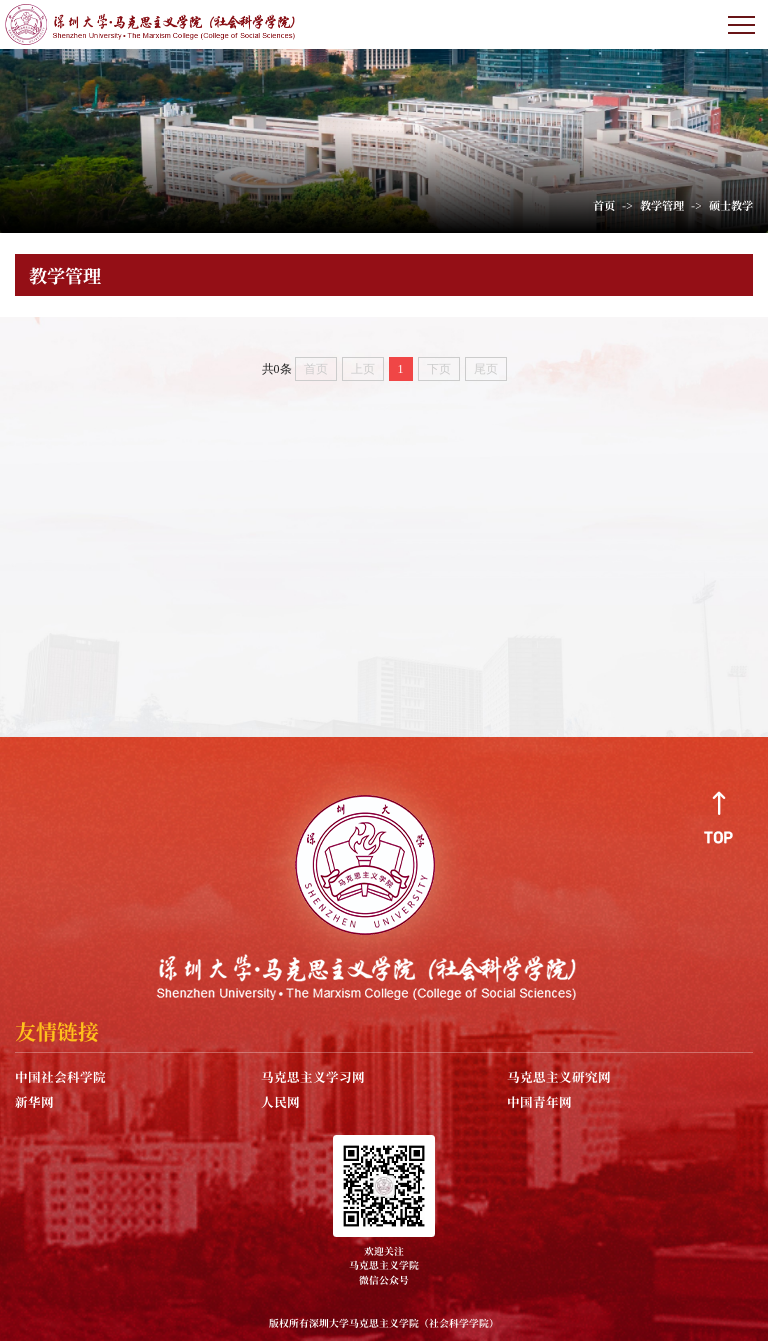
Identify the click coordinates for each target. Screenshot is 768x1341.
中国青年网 (539, 1101)
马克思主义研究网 (559, 1076)
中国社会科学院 (60, 1076)
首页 (604, 205)
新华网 (34, 1101)
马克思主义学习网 (313, 1076)
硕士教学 (731, 205)
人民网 (280, 1101)
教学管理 (662, 205)
